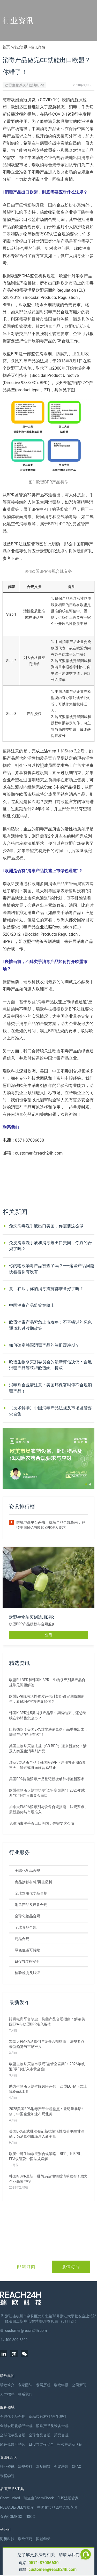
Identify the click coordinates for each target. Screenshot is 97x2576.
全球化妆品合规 (27, 1916)
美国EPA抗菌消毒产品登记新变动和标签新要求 (46, 1779)
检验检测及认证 (27, 1973)
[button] (86, 1484)
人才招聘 (7, 2394)
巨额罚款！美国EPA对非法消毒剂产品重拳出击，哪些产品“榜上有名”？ (48, 1732)
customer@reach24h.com (52, 2569)
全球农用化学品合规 (31, 1893)
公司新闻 (79, 2385)
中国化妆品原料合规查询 (57, 2507)
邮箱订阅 (26, 2266)
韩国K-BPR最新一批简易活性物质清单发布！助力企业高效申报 (48, 2178)
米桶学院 (7, 2476)
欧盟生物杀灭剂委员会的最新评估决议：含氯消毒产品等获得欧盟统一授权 (50, 1365)
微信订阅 (71, 2266)
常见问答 (43, 2466)
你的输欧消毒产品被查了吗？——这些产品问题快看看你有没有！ (51, 1268)
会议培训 (61, 2466)
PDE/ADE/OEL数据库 (17, 2507)
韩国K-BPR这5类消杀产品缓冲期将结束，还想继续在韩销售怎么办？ (47, 1715)
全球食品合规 (25, 1927)
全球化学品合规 (27, 1871)
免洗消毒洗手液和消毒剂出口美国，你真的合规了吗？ (50, 1245)
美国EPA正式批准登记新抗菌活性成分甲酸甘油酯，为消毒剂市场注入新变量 (46, 2133)
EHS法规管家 (68, 2498)
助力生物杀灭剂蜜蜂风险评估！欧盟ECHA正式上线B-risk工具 (48, 2089)
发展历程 (43, 2385)
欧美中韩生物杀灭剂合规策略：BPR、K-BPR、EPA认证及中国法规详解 (46, 2156)
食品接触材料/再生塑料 (33, 1882)
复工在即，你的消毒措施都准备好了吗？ (46, 1288)
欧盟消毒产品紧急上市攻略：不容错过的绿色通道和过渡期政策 (50, 1325)
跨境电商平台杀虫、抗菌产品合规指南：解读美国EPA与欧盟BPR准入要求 (50, 1525)
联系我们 (25, 2394)
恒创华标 (43, 2539)
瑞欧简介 (7, 2385)
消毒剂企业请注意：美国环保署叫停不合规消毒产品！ (50, 1388)
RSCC (30, 2517)
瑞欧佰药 (25, 2539)
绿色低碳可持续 (27, 1950)
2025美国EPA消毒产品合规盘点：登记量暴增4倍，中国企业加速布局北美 (46, 2111)
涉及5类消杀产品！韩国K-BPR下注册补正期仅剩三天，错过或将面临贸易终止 (47, 1765)
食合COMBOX (11, 2517)
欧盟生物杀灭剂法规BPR (24, 85)
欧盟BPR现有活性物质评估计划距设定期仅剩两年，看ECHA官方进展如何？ (47, 1699)
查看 (48, 1635)
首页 (6, 47)
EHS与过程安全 (27, 1961)
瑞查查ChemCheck (39, 2498)
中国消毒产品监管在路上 (32, 1305)
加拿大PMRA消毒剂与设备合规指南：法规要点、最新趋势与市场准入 (48, 1809)
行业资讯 (20, 47)
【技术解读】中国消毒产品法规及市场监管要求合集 (50, 1411)
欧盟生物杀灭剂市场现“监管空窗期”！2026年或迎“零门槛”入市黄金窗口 (47, 1793)
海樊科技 (7, 2539)
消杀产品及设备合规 (31, 1905)
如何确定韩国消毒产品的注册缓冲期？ (44, 1345)
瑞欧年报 (61, 2385)
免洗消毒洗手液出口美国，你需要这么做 (46, 1225)
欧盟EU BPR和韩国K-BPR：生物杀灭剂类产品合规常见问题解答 (47, 1682)
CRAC (76, 2466)
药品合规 (22, 1939)
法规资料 (25, 2466)
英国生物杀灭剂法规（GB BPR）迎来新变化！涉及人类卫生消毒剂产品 (48, 1748)
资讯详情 (38, 47)
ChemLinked (10, 2498)
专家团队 (25, 2385)
